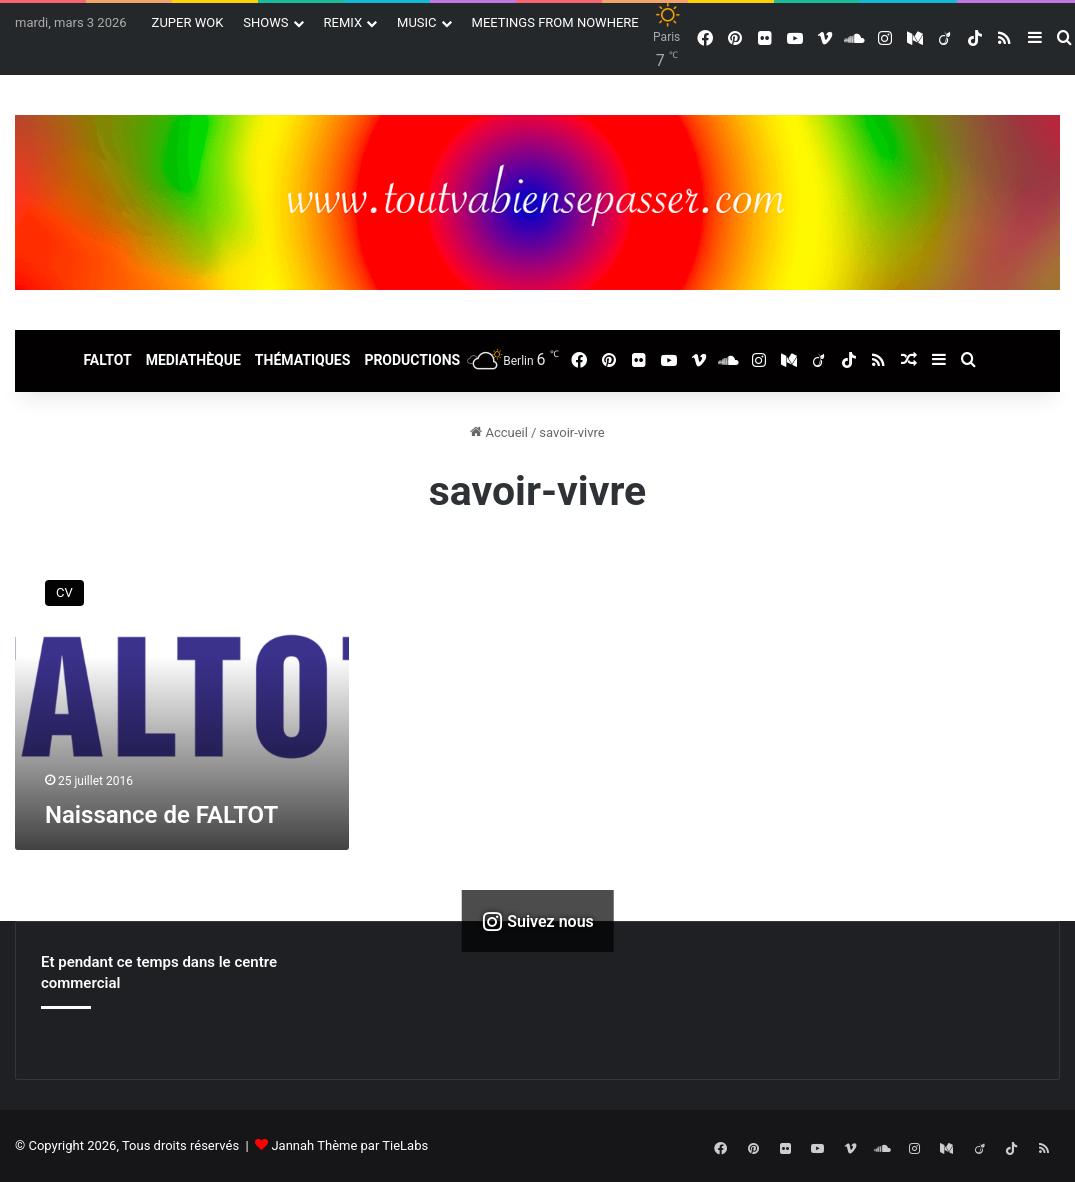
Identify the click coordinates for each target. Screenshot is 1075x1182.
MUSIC (417, 22)
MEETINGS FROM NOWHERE (555, 22)
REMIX (343, 22)
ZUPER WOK (188, 22)
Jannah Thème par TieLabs (349, 1145)
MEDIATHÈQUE (193, 360)
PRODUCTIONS (412, 360)
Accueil (499, 432)
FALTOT (107, 360)
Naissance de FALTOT (161, 815)
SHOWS (265, 22)
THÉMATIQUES (303, 360)
